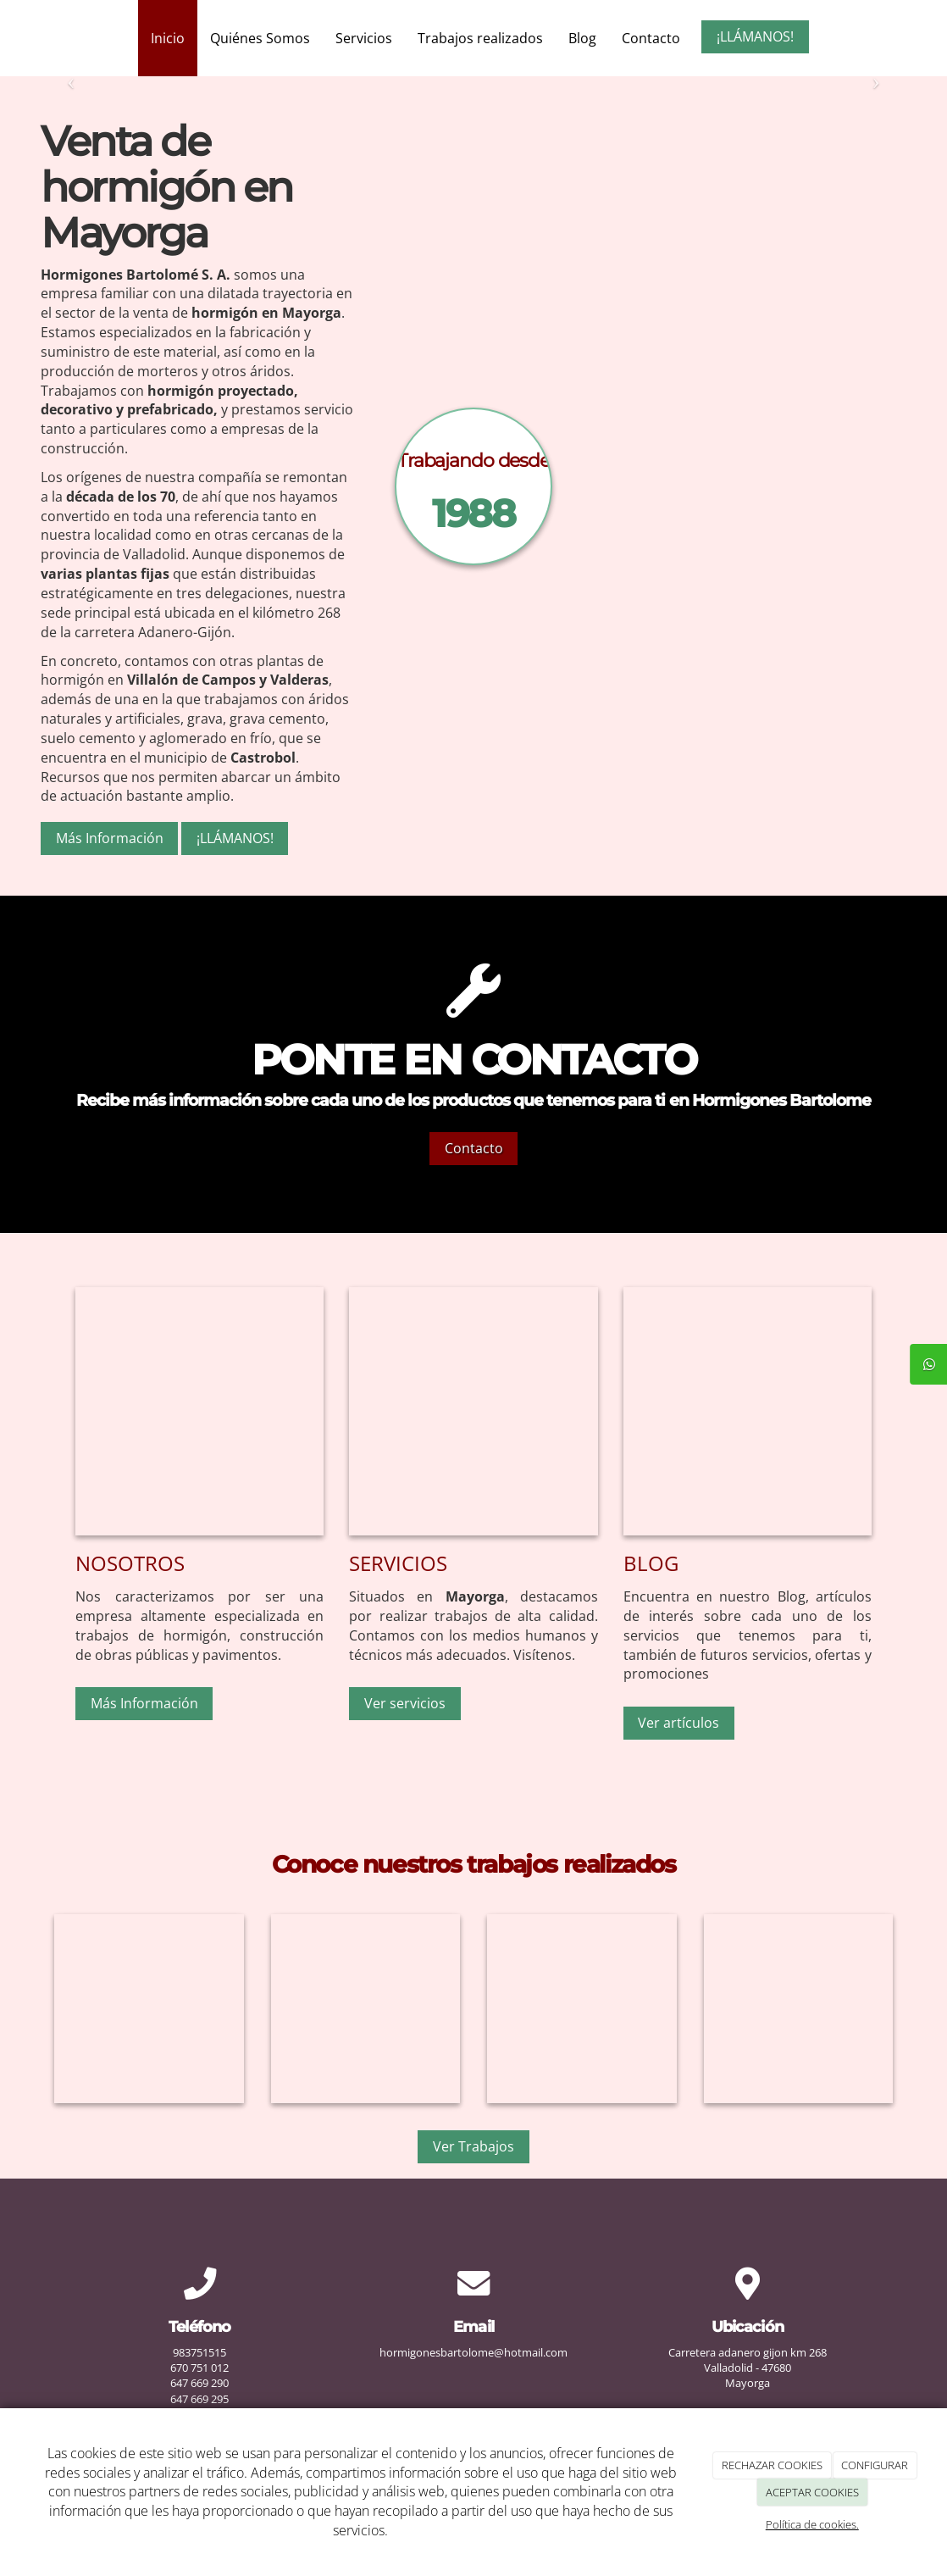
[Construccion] (473, 1411)
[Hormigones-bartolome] (747, 1411)
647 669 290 (199, 2382)
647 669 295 (199, 2399)
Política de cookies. (812, 2524)
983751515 (199, 2352)
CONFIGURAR (874, 2465)
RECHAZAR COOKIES (772, 2465)
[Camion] (671, 486)
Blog (582, 38)
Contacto (651, 38)
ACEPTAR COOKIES (812, 2492)
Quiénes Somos (260, 38)
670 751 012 (199, 2367)
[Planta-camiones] (199, 1411)
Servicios (363, 38)
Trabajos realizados (480, 38)
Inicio (168, 38)
